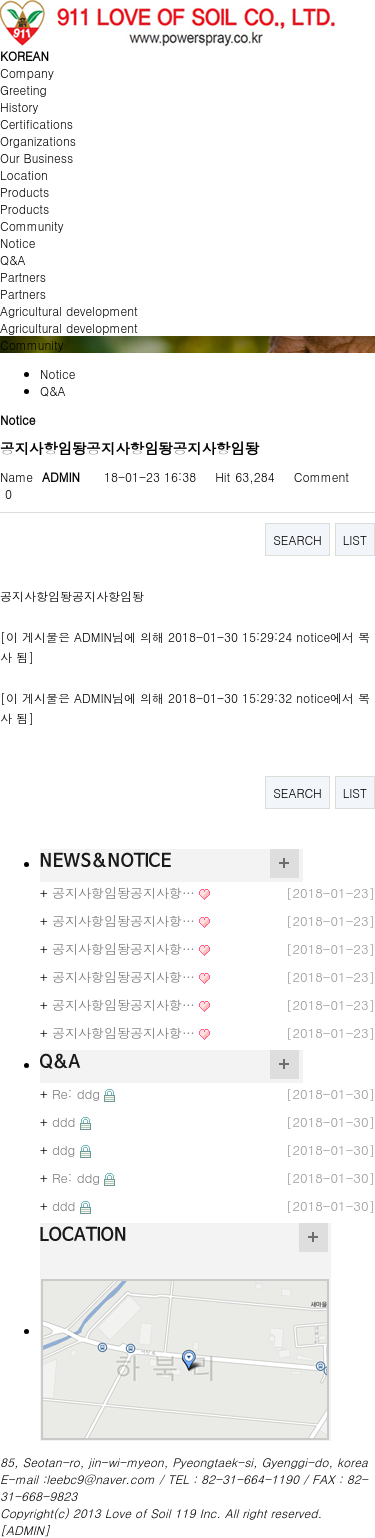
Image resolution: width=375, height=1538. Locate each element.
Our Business (36, 157)
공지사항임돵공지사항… (123, 892)
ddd (64, 1121)
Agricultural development (69, 327)
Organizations (38, 140)
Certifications (36, 123)
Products (24, 208)
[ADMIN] (25, 1529)
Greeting (23, 89)
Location (24, 174)
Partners (23, 293)
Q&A (13, 259)
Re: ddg (76, 1093)
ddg (63, 1149)
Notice (17, 242)
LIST (355, 539)
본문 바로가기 (0, 0)
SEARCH (297, 539)
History (19, 106)
